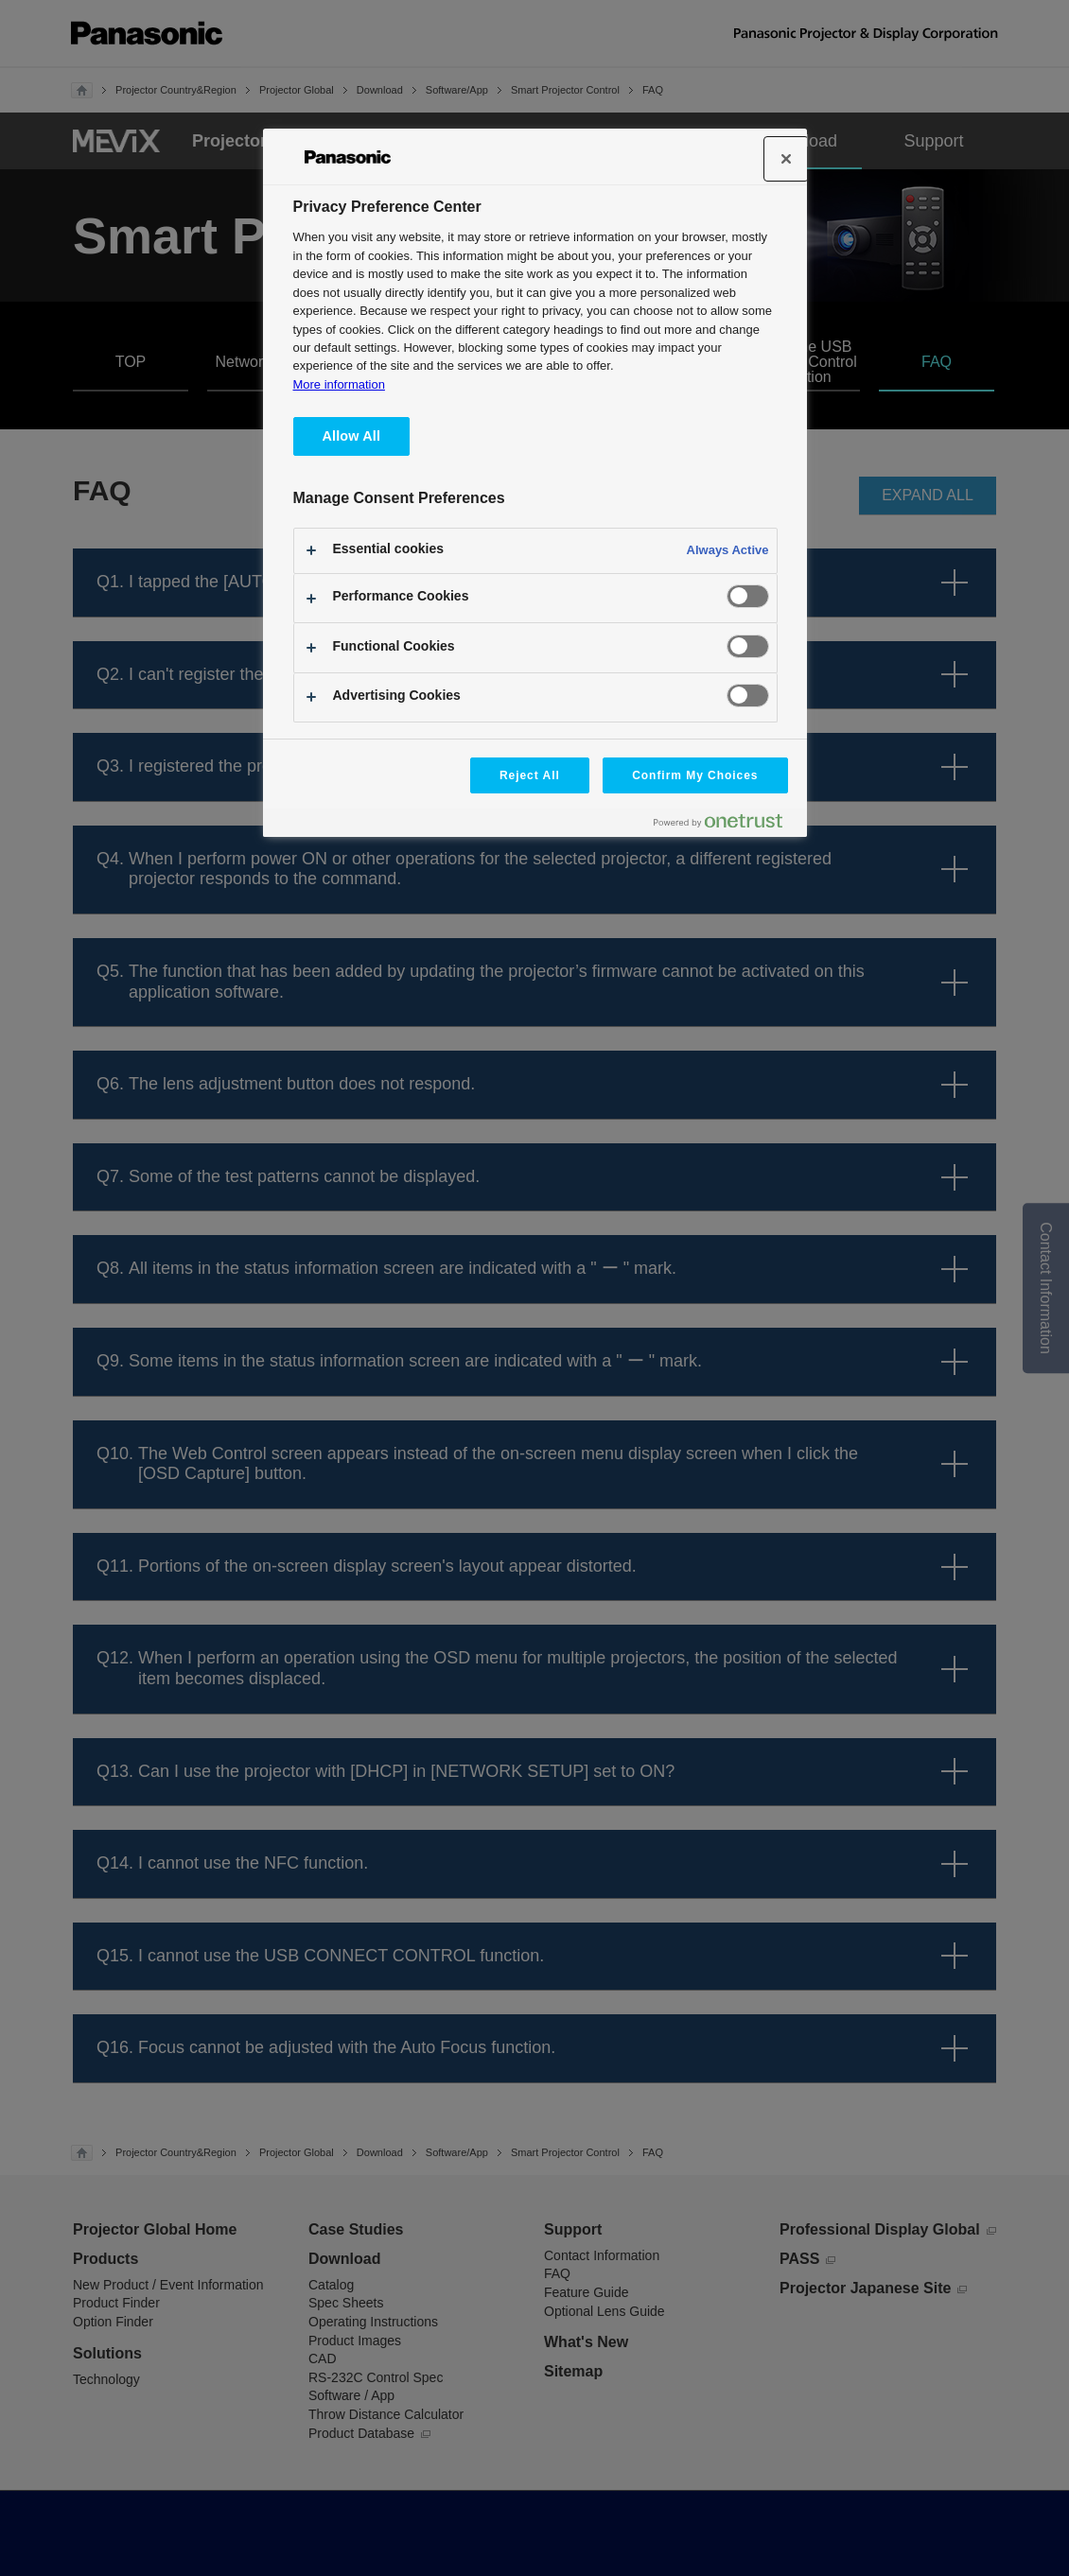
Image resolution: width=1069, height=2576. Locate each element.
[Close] (786, 159)
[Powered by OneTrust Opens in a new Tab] (725, 825)
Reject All (529, 775)
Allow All (352, 436)
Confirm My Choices (695, 775)
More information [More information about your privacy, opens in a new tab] (339, 384)
